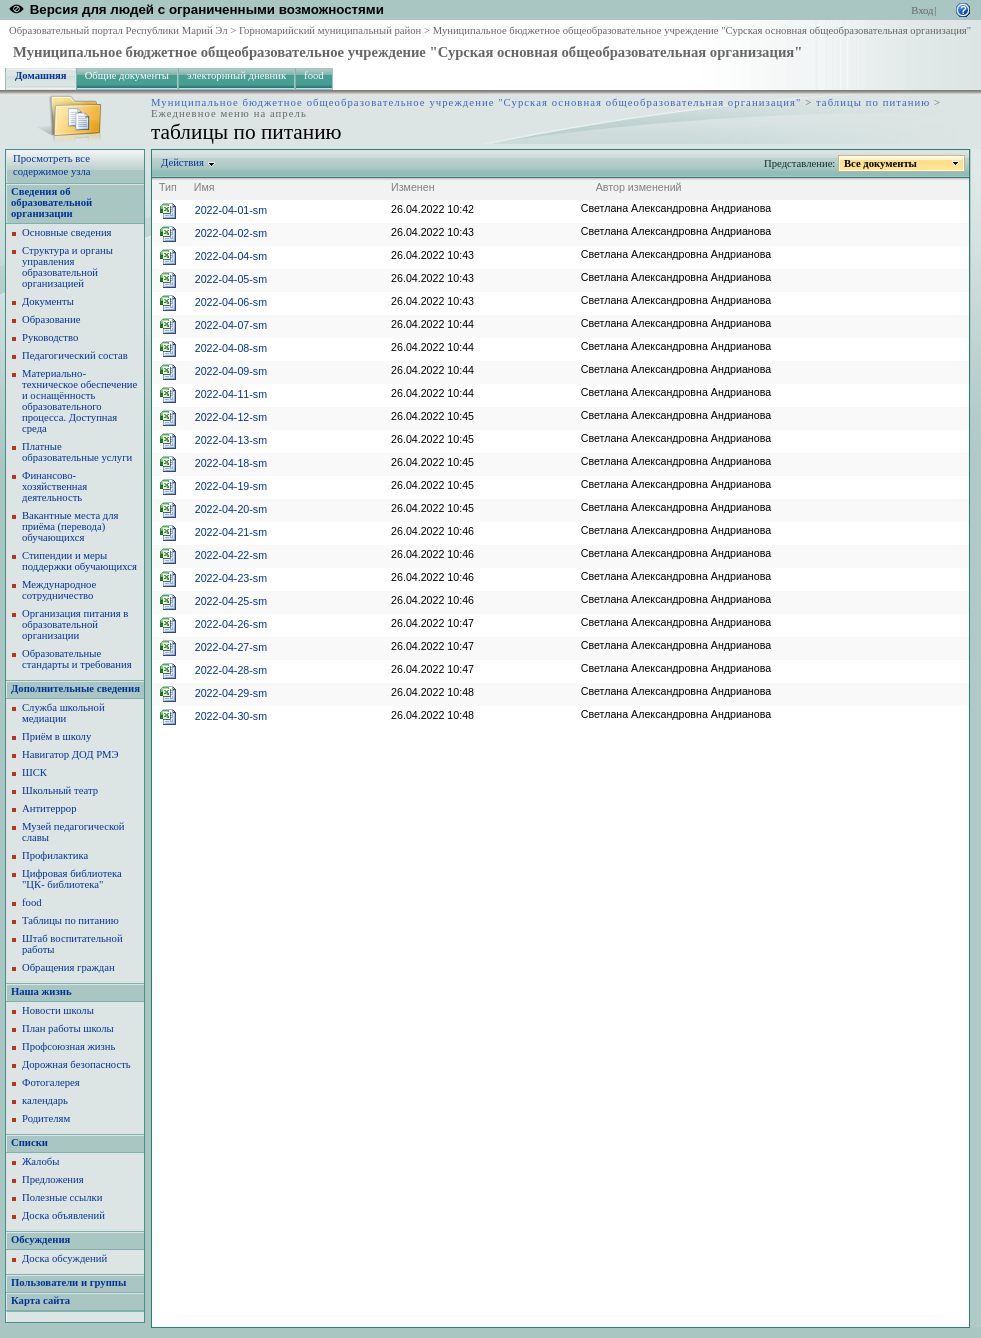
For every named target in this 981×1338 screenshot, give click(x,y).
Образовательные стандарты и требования (77, 659)
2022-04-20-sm (231, 509)
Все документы (881, 163)
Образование (51, 319)
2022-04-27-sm (231, 647)
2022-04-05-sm (231, 279)
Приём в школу (56, 736)
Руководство (50, 337)
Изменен (413, 187)
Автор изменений (639, 187)
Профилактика (55, 855)
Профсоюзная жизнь (68, 1046)
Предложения (53, 1179)
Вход (922, 10)
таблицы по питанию (873, 102)
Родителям (46, 1118)
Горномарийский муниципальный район (330, 30)
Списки (29, 1142)
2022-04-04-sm (231, 256)
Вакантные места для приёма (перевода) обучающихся (70, 526)
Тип (168, 187)
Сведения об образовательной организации (51, 202)
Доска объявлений (63, 1215)
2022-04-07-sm (231, 325)
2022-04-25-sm (231, 601)
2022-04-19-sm (231, 486)
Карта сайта (40, 1300)
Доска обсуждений (64, 1258)
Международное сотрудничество (59, 590)
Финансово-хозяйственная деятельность (54, 486)
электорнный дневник (236, 75)
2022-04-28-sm (231, 670)
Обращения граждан (68, 967)
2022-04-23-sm (231, 578)
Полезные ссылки (62, 1197)
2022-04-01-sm (231, 210)
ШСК (34, 772)
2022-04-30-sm (231, 716)
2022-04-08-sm (231, 348)
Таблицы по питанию (70, 920)
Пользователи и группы (68, 1282)
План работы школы (68, 1028)
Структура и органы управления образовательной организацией (67, 267)
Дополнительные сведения (75, 688)
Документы (48, 301)
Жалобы (40, 1161)
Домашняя (41, 75)
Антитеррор (49, 808)
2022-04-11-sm (231, 394)
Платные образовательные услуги (77, 452)
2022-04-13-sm (231, 440)
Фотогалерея (51, 1082)
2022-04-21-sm (231, 532)
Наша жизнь (41, 991)
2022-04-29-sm (231, 693)
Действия (183, 162)
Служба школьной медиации (63, 713)
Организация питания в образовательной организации (75, 624)
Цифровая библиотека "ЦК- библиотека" (72, 879)
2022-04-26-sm (231, 624)
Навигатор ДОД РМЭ (70, 754)
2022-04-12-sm (231, 417)
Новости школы (58, 1010)
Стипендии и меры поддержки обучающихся (79, 561)
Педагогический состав (75, 355)
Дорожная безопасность (76, 1064)
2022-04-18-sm (231, 463)
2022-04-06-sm (231, 302)
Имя (204, 187)
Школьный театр (60, 790)
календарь (45, 1100)
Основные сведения (67, 232)
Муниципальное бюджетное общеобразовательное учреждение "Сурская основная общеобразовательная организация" (702, 30)
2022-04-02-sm (231, 233)
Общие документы (127, 75)
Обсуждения (40, 1239)
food (314, 75)
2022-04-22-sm (231, 555)
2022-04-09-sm (231, 371)
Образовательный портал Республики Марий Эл (118, 30)
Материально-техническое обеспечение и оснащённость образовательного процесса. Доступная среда (79, 401)
